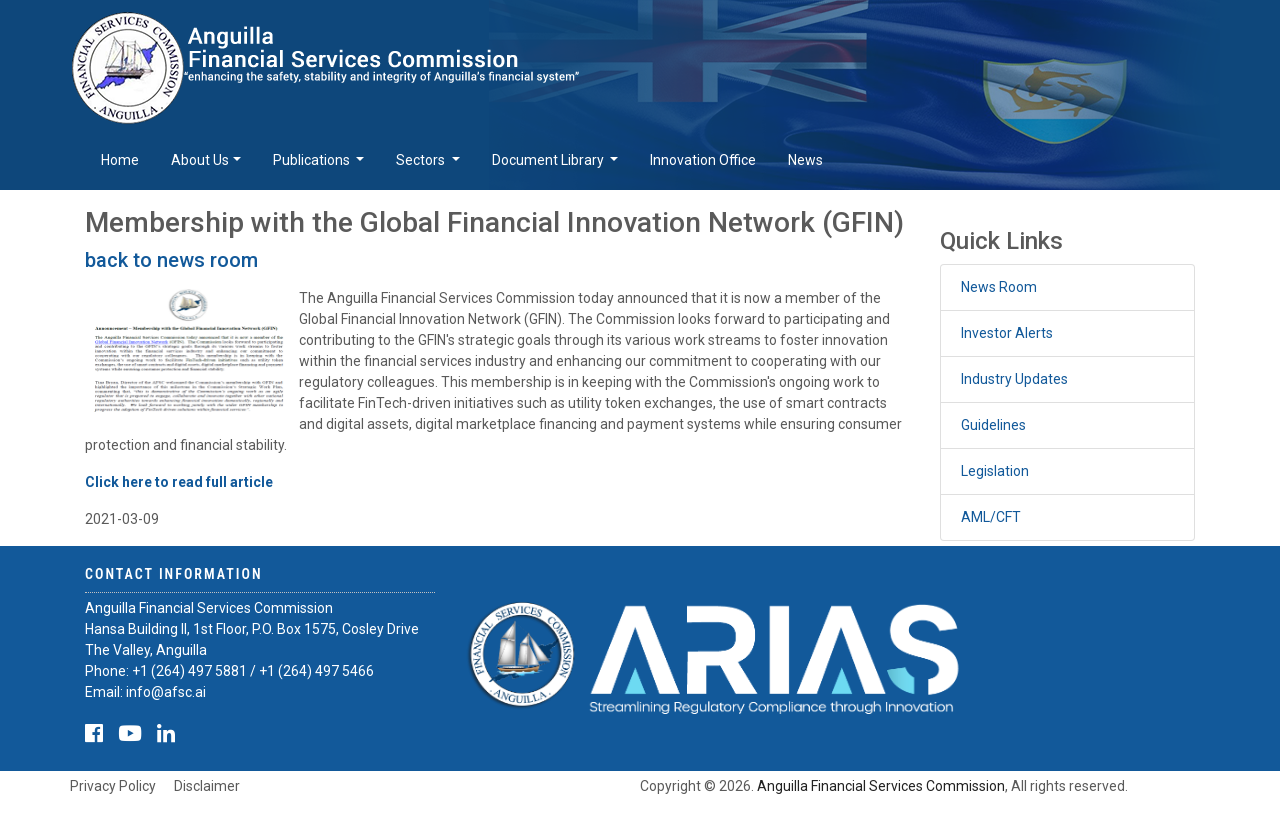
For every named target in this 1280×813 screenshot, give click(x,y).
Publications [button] (313, 160)
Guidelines (993, 425)
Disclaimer (207, 786)
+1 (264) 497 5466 (316, 671)
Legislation (995, 471)
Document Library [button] (549, 160)
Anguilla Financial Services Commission (881, 786)
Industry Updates (1014, 379)
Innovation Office (703, 160)
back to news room (171, 260)
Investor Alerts (1007, 333)
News (805, 160)
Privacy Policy (113, 786)
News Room (999, 287)
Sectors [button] (422, 160)
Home (120, 160)
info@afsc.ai (166, 692)
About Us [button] (200, 160)
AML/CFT (991, 517)
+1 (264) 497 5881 (189, 671)
